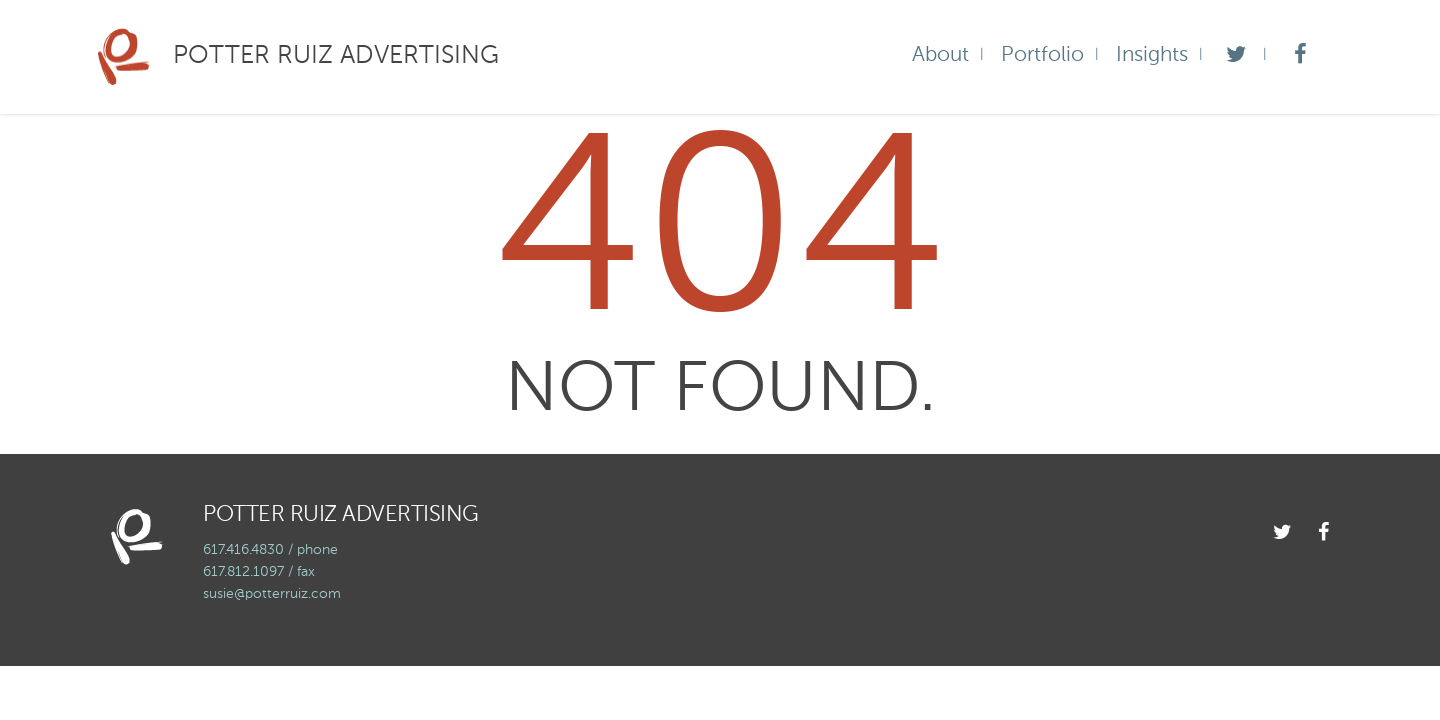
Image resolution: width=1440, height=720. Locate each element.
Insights (1152, 55)
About (940, 55)
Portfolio (1042, 55)
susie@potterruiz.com (272, 594)
